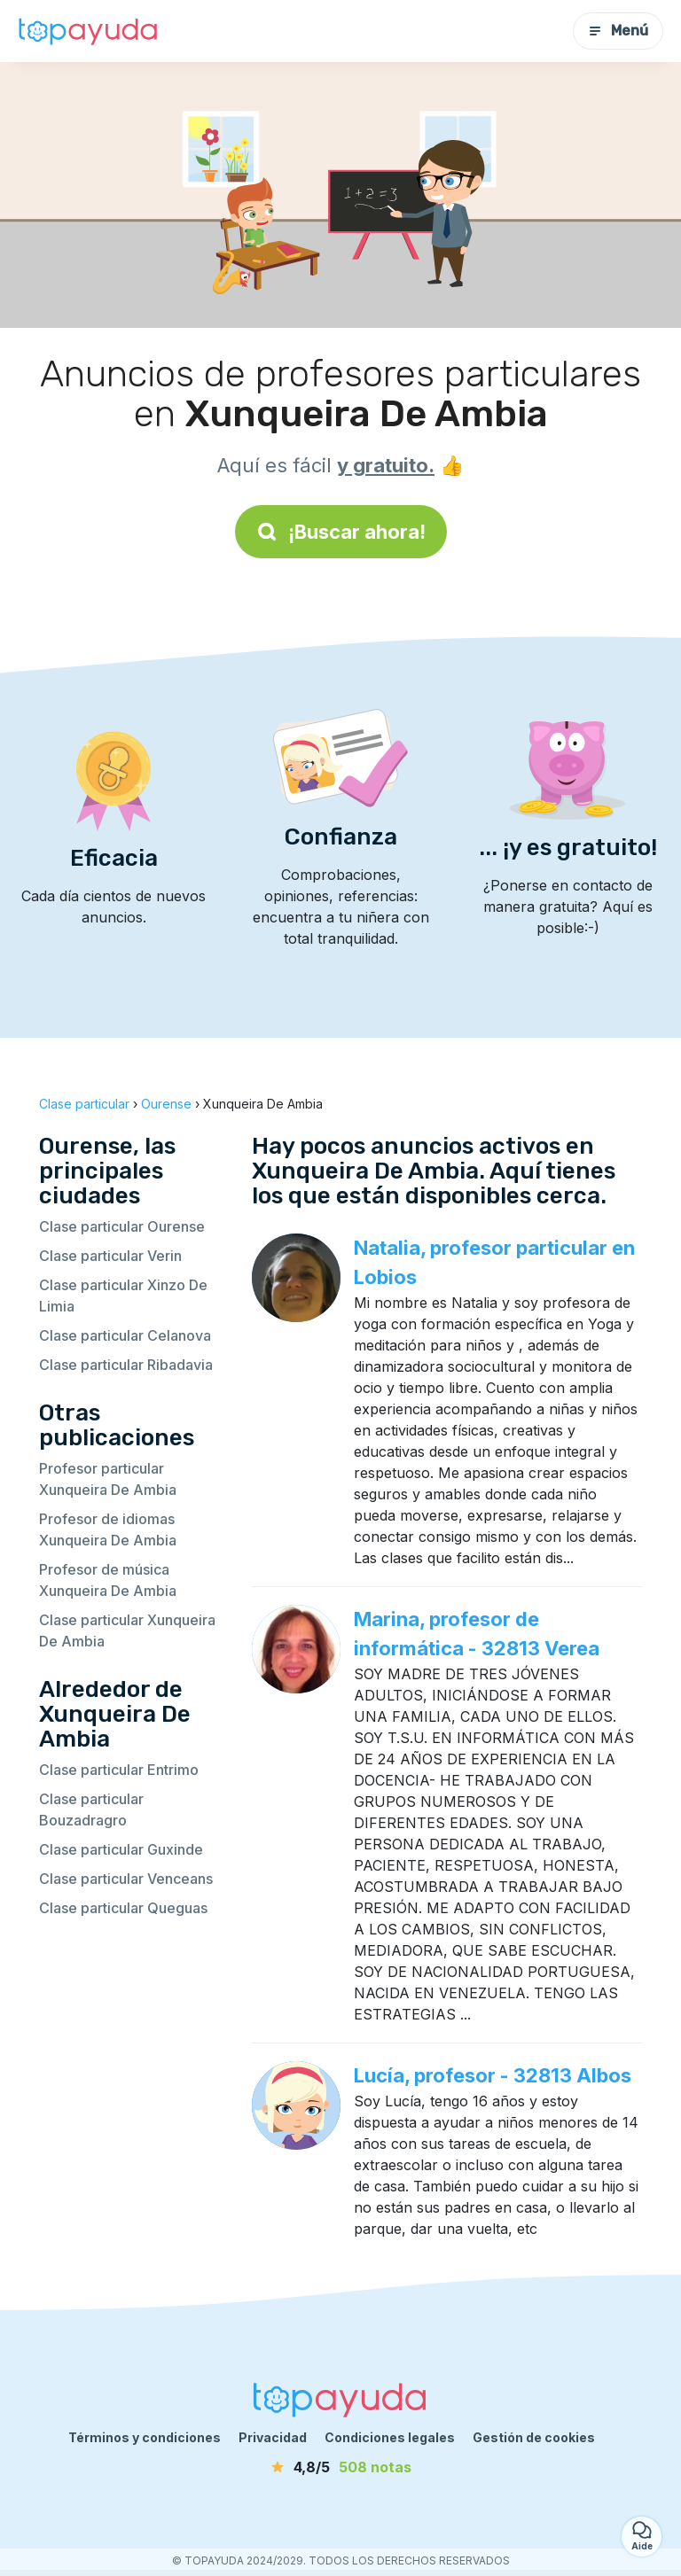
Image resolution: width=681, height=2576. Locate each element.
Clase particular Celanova (125, 1335)
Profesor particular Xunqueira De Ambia (107, 1478)
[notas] (340, 2467)
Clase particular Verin (110, 1256)
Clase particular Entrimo (119, 1769)
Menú (618, 30)
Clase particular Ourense (122, 1226)
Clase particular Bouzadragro (91, 1809)
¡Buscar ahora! (341, 531)
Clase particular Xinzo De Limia (123, 1295)
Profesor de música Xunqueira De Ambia (107, 1579)
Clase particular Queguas (123, 1908)
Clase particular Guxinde (121, 1849)
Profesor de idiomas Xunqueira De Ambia (107, 1529)
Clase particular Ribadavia (126, 1365)
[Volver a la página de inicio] (89, 31)
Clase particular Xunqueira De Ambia (127, 1630)
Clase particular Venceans (126, 1878)
